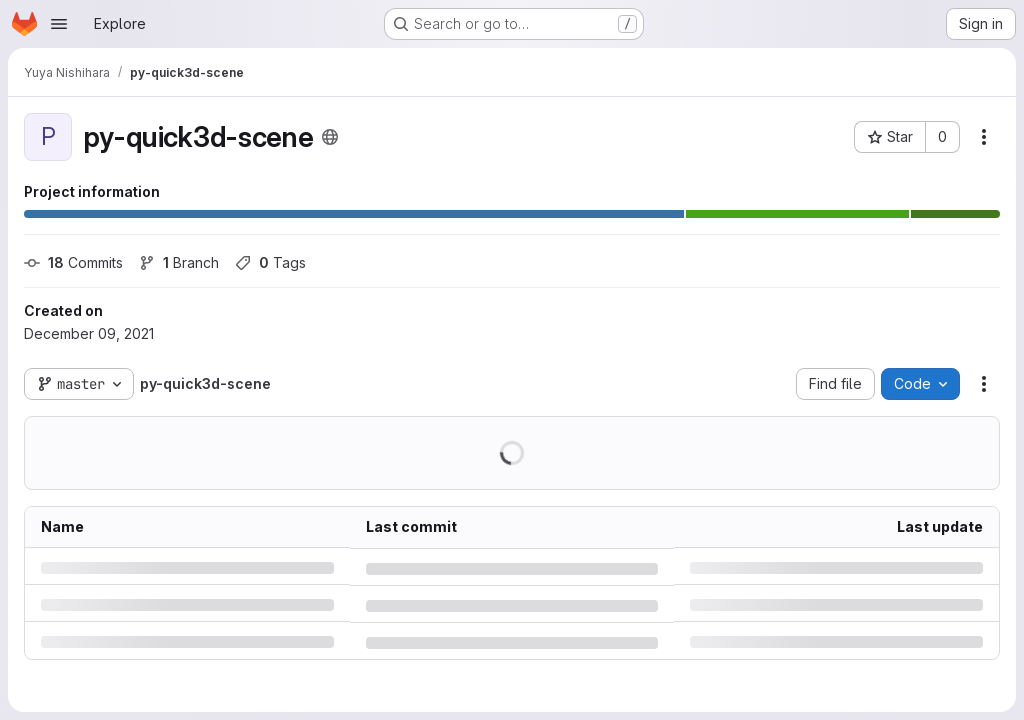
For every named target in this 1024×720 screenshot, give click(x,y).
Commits (73, 262)
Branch (179, 262)
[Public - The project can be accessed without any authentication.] (330, 137)
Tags (270, 262)
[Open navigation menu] (59, 24)
